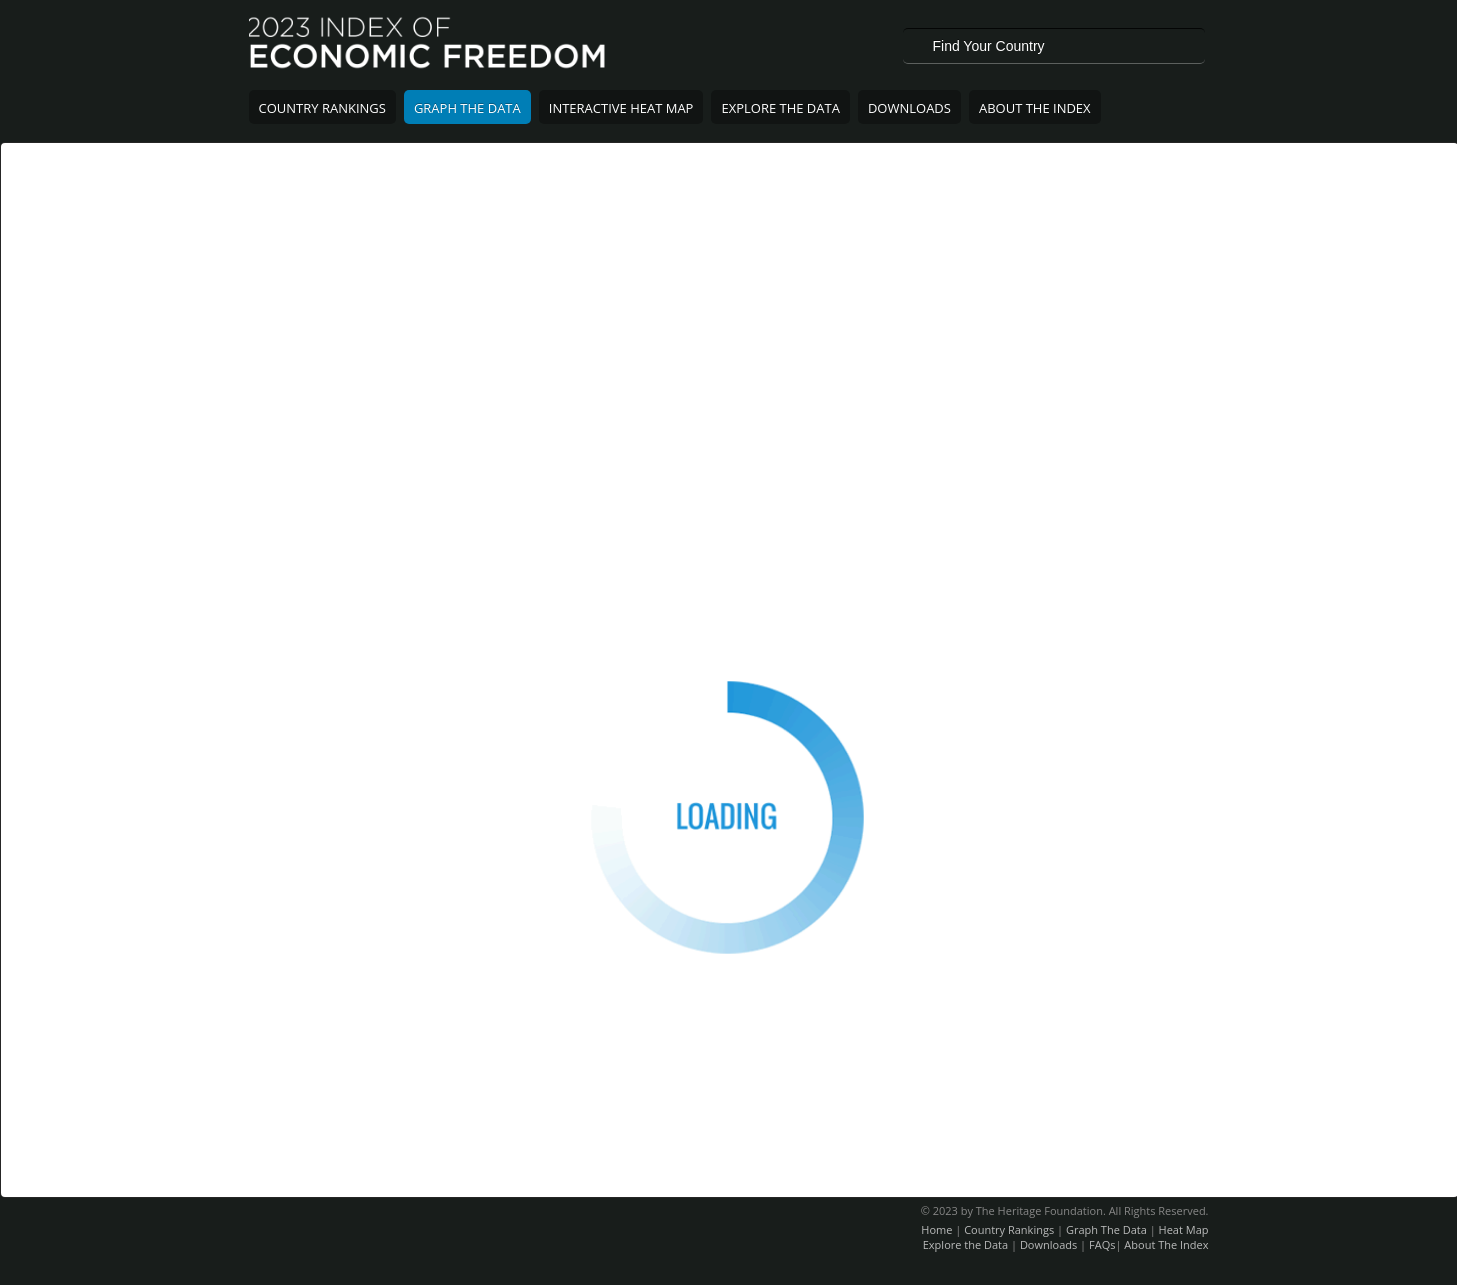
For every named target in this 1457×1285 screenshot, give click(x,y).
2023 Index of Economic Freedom (428, 45)
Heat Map (1184, 1229)
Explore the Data (965, 1244)
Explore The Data (780, 108)
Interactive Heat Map (621, 108)
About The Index (1035, 108)
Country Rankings (322, 108)
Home (936, 1229)
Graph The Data (467, 108)
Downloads (909, 108)
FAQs (1102, 1244)
